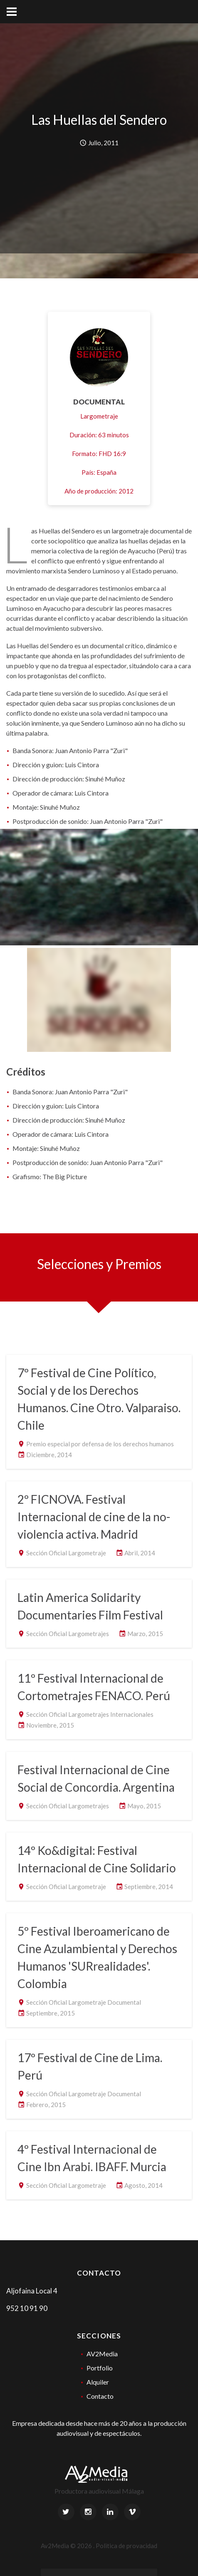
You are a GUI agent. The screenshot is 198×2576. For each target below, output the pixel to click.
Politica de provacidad (126, 2545)
